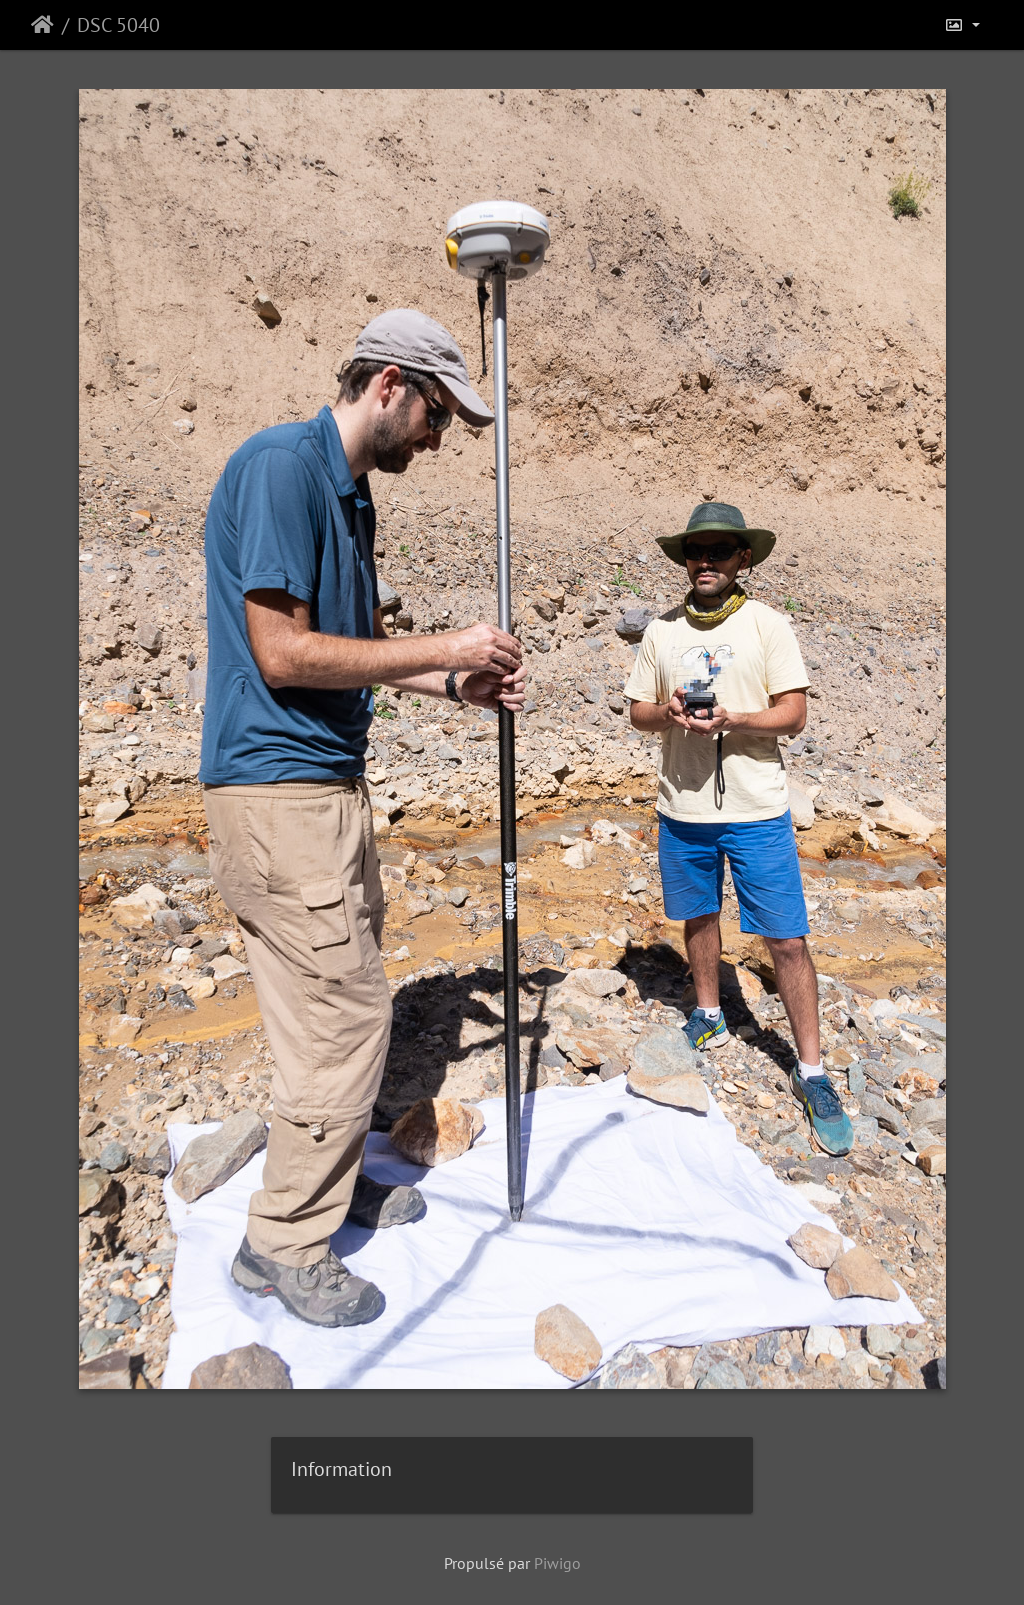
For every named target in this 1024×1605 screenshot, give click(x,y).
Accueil (42, 25)
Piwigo (557, 1563)
